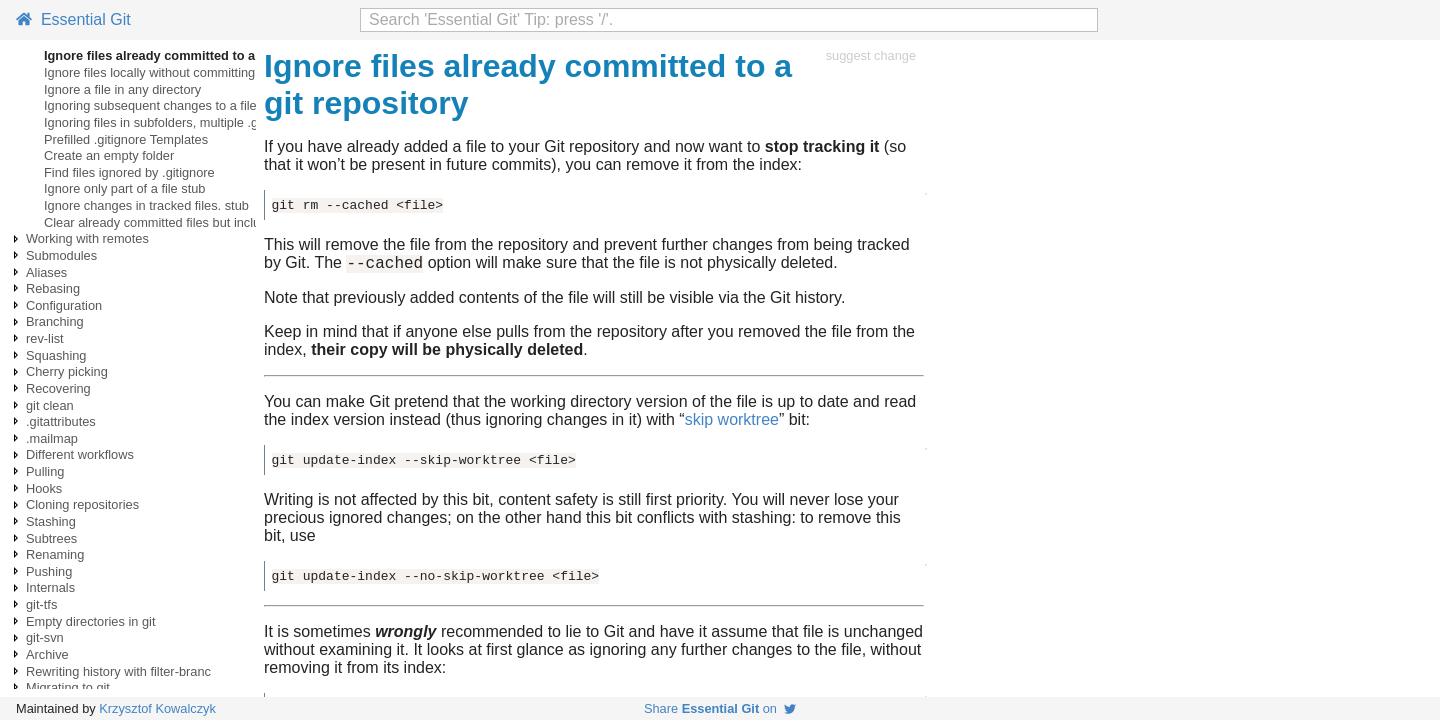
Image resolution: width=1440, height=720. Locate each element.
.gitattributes (61, 421)
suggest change (871, 55)
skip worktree (732, 422)
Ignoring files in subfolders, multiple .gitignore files (185, 122)
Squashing (56, 355)
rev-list (45, 338)
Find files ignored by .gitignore (129, 172)
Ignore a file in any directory (122, 89)
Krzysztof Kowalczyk (157, 708)
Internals (50, 587)
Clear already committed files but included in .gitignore (197, 222)
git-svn (45, 637)
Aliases (46, 272)
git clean (50, 405)
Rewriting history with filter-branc (118, 671)
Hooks (44, 488)
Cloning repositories (82, 504)
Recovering (58, 388)
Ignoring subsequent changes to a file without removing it (205, 105)
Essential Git (73, 19)
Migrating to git (68, 687)
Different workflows (80, 454)
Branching (55, 321)
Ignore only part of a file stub (124, 188)
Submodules (61, 255)
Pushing (49, 571)
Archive (47, 654)
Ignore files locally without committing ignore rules (185, 72)
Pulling (45, 471)
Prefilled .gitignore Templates (126, 139)
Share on (720, 708)
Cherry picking (67, 371)
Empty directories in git (90, 621)
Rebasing (53, 288)
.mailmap (52, 438)
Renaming (55, 554)
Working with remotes (87, 238)
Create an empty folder (109, 155)
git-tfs (41, 604)
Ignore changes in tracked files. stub (146, 205)
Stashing (51, 521)
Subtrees (51, 538)
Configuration (64, 305)
